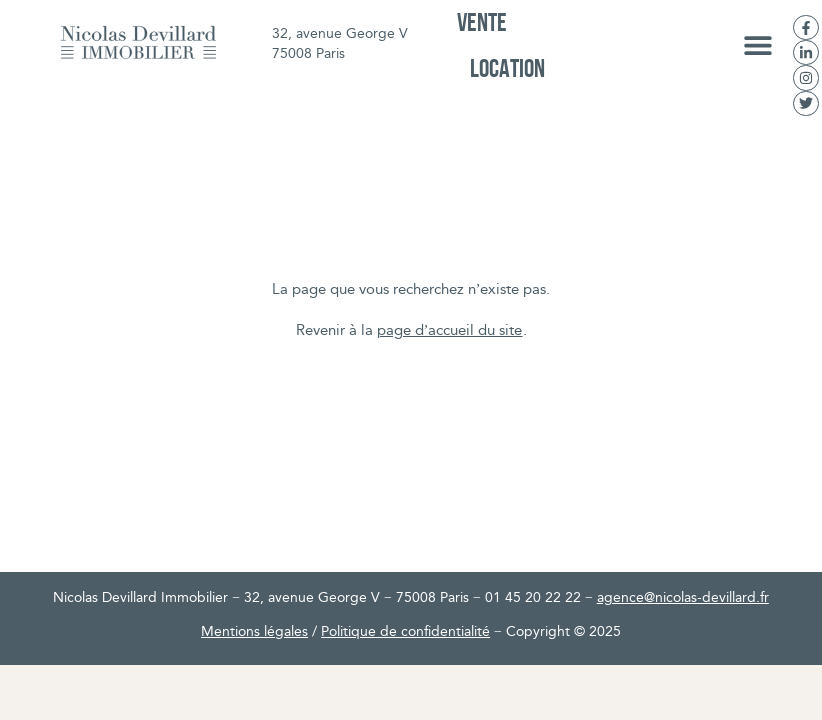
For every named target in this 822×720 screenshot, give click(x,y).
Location (507, 68)
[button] (758, 45)
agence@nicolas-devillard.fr (683, 598)
